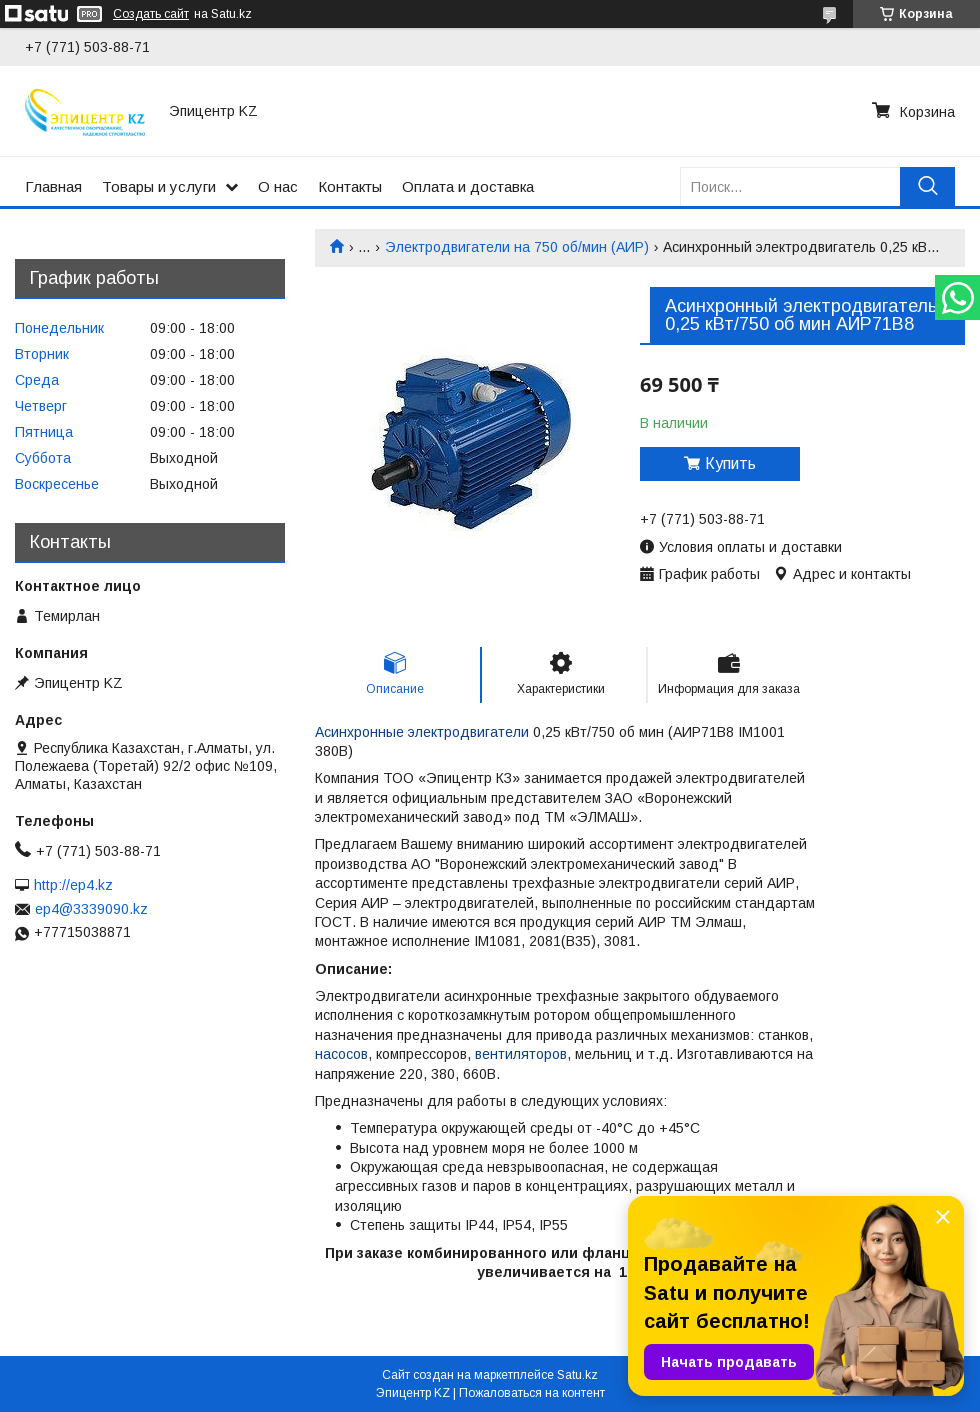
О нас (278, 186)
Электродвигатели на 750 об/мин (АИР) (517, 247)
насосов (341, 1054)
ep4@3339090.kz (91, 909)
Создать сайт (151, 14)
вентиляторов (521, 1054)
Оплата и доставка (468, 186)
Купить (730, 463)
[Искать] (927, 186)
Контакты (350, 186)
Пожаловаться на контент (532, 1393)
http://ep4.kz (73, 885)
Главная (53, 186)
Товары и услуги (159, 186)
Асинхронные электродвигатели (422, 732)
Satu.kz (577, 1375)
